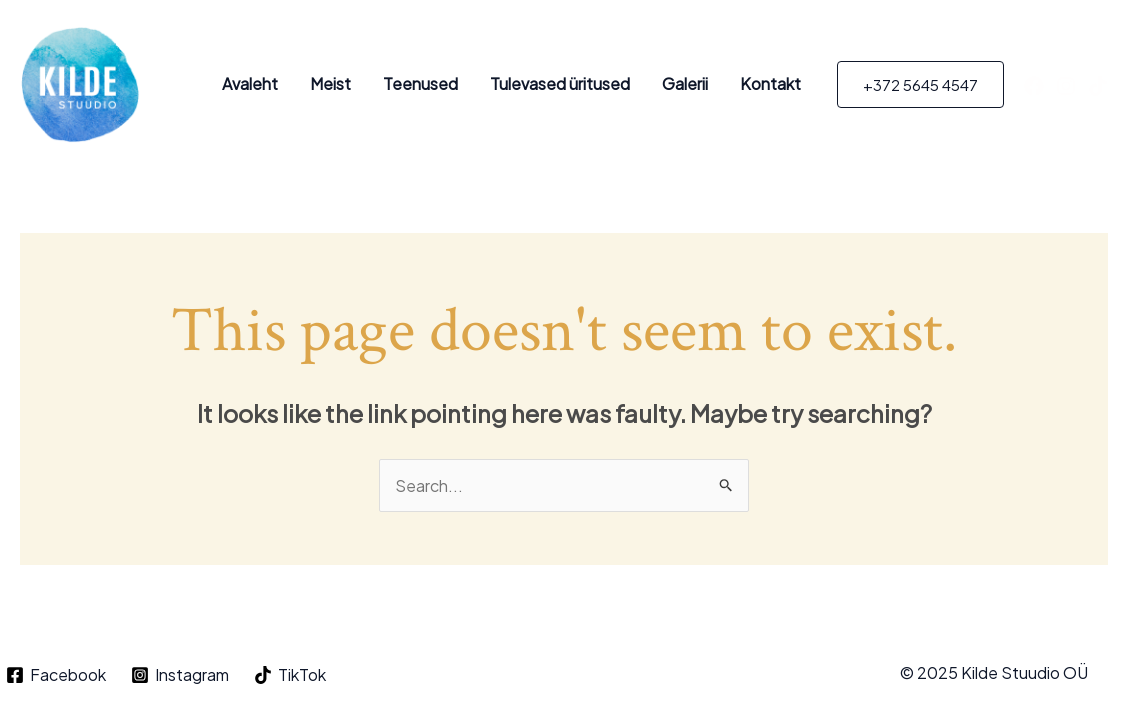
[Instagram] (1066, 86)
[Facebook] (1034, 86)
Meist (330, 83)
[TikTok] (1098, 86)
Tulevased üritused (560, 83)
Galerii (685, 83)
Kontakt (770, 83)
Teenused (420, 83)
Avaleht (250, 83)
